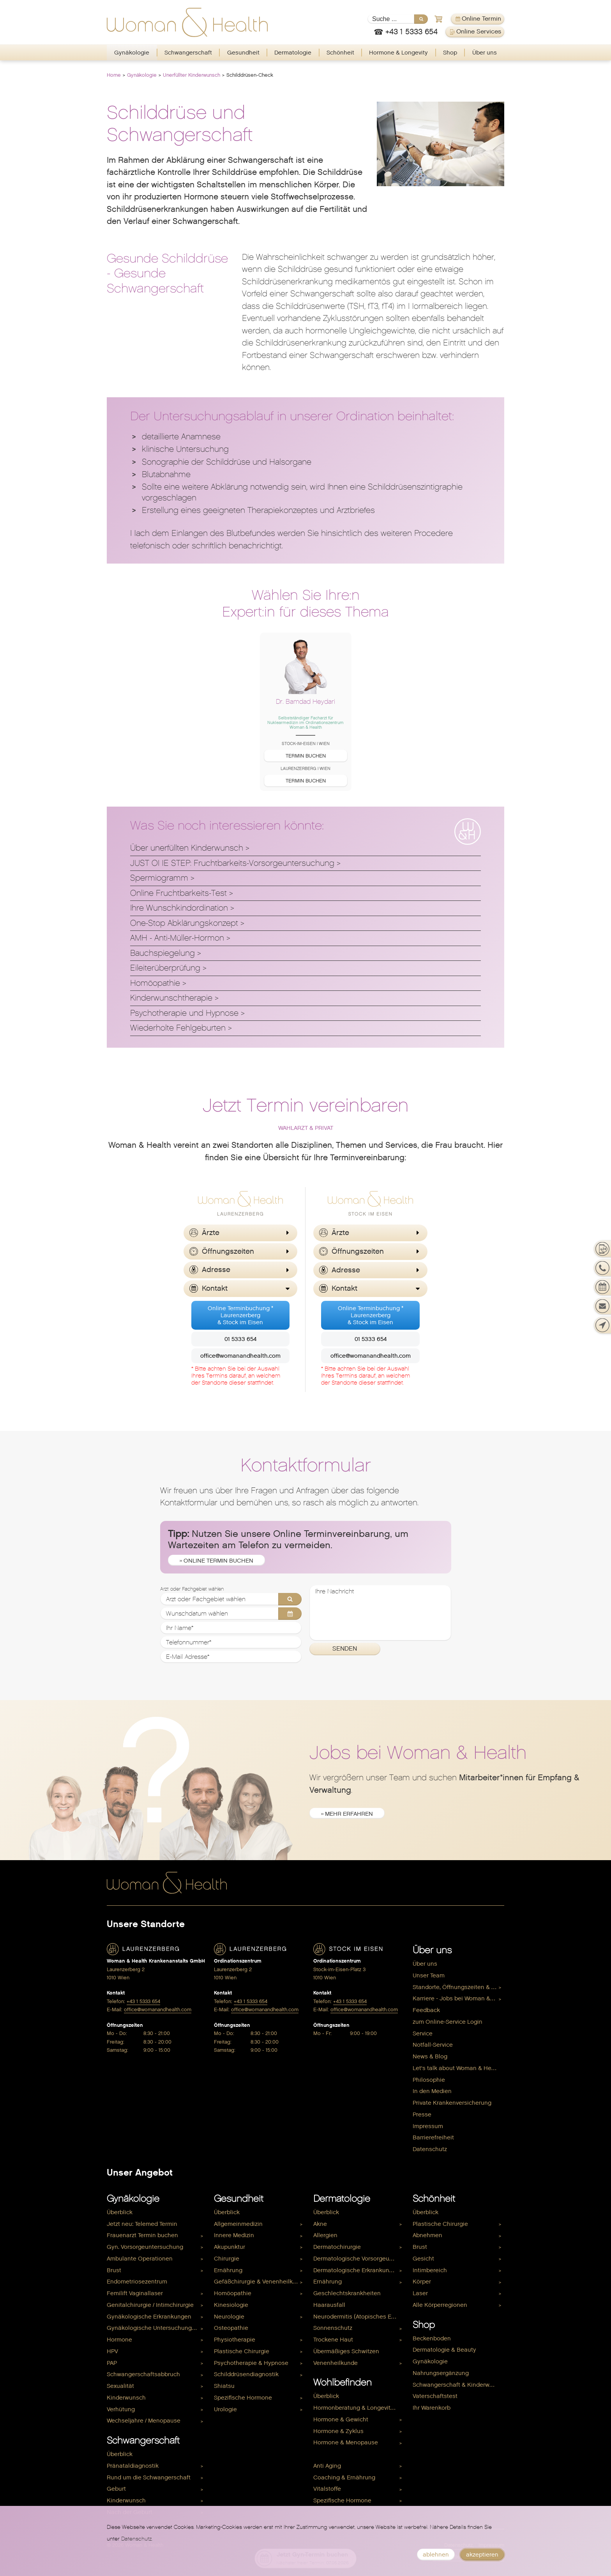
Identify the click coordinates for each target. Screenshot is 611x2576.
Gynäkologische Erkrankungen (149, 2317)
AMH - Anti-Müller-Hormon (177, 938)
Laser (420, 2293)
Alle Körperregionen (440, 2305)
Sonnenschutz (332, 2328)
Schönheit (340, 52)
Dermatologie (292, 52)
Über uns (484, 52)
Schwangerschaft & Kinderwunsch (458, 2385)
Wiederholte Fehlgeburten (178, 1028)
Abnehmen (427, 2235)
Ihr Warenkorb (431, 2408)
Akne (320, 2224)
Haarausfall (329, 2305)
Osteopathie (231, 2328)
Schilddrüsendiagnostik (246, 2374)
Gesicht (423, 2258)
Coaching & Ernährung (344, 2477)
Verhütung (121, 2409)
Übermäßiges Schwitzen (346, 2351)
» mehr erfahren (347, 1814)
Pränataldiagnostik (133, 2466)
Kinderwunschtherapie (171, 998)
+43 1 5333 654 (143, 2001)
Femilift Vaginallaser (135, 2293)
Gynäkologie (131, 52)
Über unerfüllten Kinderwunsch (186, 848)
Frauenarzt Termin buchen (142, 2235)
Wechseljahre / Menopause (143, 2420)
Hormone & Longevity (398, 52)
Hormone (119, 2339)
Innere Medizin (234, 2235)
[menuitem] (132, 52)
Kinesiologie (231, 2305)
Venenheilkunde (335, 2363)
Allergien (325, 2235)
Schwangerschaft (188, 52)
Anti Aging (327, 2466)
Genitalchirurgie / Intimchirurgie (150, 2305)
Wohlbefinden (342, 2382)
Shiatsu (224, 2386)
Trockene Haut (333, 2339)
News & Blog (430, 2056)
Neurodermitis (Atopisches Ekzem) (359, 2317)
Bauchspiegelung (162, 953)
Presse (422, 2114)
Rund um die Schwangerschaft (149, 2477)
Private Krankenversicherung (452, 2103)
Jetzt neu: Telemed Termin (142, 2224)
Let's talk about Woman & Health (457, 2068)
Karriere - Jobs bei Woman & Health (458, 1998)
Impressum (428, 2126)
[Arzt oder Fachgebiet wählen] (231, 1599)
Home (114, 75)
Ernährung (228, 2270)
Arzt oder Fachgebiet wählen (192, 1589)
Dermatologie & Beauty (444, 2350)
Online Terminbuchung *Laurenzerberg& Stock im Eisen (240, 1315)
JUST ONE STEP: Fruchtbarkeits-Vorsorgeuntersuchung (232, 863)
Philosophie (429, 2080)
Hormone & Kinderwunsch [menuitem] (349, 2454)
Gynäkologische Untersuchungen (153, 2328)
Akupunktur (229, 2247)
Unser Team (429, 1975)
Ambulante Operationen (140, 2258)
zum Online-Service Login (447, 2022)
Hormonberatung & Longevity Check (359, 2408)
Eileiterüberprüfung (165, 968)
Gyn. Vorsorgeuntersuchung (145, 2247)
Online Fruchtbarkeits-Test (178, 893)
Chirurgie (226, 2258)
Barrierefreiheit (433, 2137)
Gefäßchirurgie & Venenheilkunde (260, 2281)
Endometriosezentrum (137, 2281)
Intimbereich (430, 2270)
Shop (450, 52)
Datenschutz (430, 2149)
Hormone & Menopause (345, 2442)
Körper (422, 2281)
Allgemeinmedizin (238, 2224)
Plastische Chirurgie (241, 2351)
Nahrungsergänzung (441, 2373)
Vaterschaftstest (435, 2396)
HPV (112, 2351)
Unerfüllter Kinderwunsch (191, 75)
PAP (112, 2363)
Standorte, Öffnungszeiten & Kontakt (458, 1987)
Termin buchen (306, 755)
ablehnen (436, 2554)
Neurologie (229, 2317)
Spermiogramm (159, 878)
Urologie (225, 2409)
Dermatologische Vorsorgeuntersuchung (359, 2258)
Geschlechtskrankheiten (347, 2293)
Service (423, 2033)
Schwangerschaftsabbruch (143, 2374)
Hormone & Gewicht (340, 2419)
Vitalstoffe (327, 2489)
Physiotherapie (234, 2339)
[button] (240, 1233)
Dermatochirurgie (337, 2247)
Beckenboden (432, 2338)
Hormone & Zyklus (338, 2431)
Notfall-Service (433, 2045)
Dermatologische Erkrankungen (356, 2270)
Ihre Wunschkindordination (179, 908)
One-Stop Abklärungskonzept (184, 923)
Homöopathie (155, 983)
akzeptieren (482, 2554)
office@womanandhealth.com (240, 1356)
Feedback (426, 2010)
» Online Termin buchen (216, 1561)
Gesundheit (243, 52)
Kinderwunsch (126, 2398)
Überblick (119, 2212)
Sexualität (120, 2386)
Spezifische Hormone (243, 2398)
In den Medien (432, 2091)
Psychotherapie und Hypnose (184, 1013)
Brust (114, 2270)
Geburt (116, 2489)
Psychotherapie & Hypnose (251, 2363)
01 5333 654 (240, 1339)
